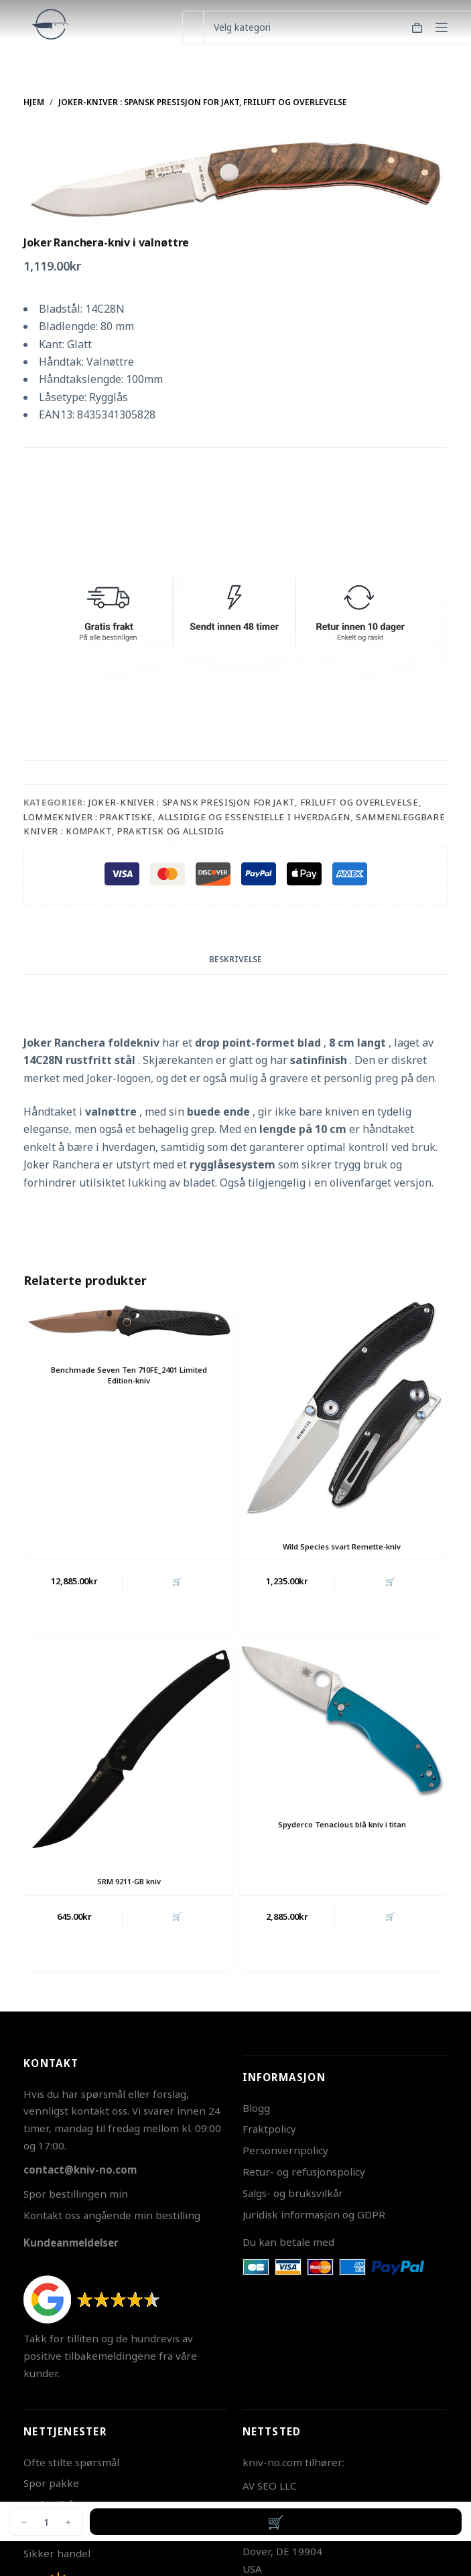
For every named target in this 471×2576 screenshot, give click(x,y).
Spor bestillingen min (75, 2193)
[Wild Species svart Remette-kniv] (342, 1410)
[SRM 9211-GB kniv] (129, 1749)
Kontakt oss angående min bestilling (111, 2215)
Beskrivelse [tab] (235, 959)
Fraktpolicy (269, 2128)
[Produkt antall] (46, 2522)
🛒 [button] (177, 1581)
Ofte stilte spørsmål (71, 2462)
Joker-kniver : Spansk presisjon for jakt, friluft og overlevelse (253, 802)
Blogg (256, 2108)
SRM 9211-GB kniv (129, 1881)
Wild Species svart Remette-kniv (342, 1546)
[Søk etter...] (192, 27)
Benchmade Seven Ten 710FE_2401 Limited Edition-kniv (129, 1375)
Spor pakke (51, 2483)
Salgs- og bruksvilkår (293, 2193)
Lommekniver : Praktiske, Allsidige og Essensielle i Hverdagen (186, 817)
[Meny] (441, 27)
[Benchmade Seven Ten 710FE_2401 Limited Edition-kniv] (129, 1322)
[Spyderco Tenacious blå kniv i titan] (342, 1721)
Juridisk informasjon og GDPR (314, 2214)
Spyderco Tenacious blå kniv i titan (342, 1824)
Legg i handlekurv (276, 2521)
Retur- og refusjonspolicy (304, 2171)
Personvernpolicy (285, 2150)
